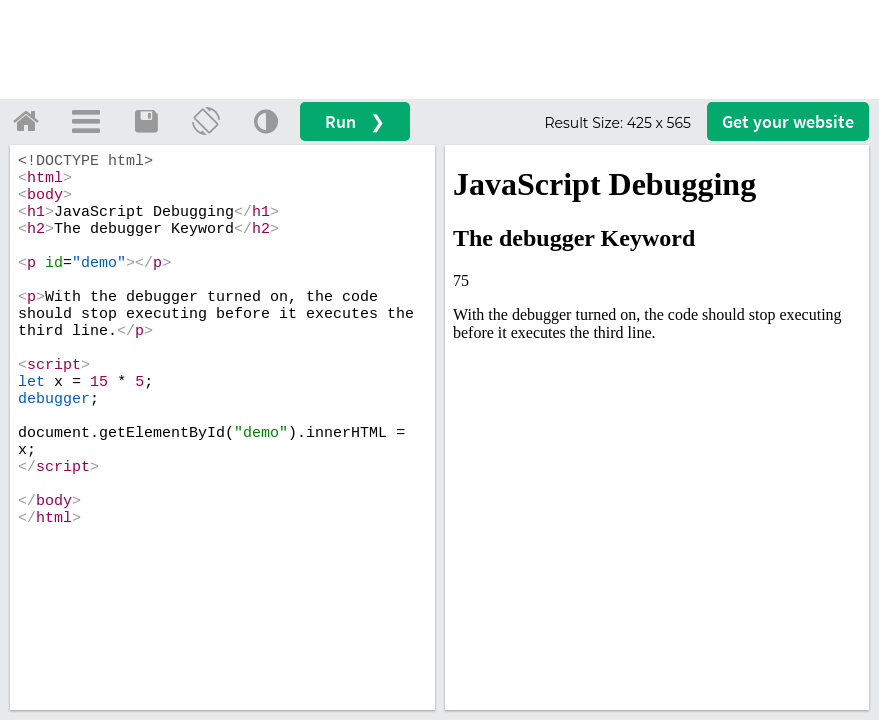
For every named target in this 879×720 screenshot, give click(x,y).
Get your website (788, 121)
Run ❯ (355, 121)
